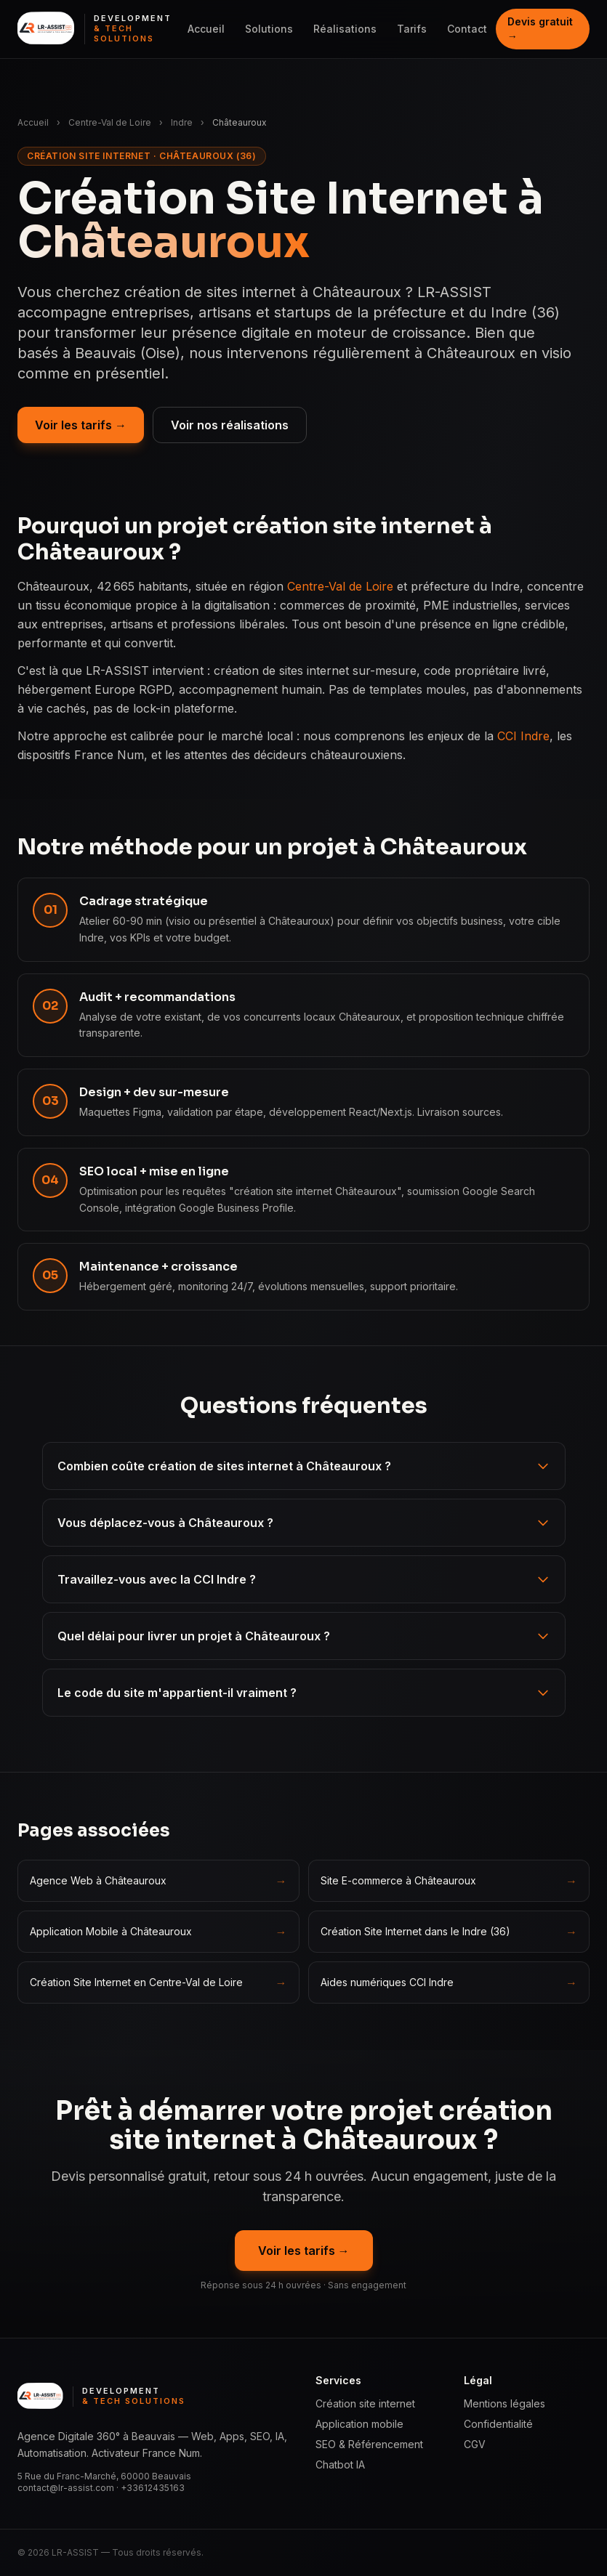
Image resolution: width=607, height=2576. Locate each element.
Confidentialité (498, 2424)
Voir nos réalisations (230, 425)
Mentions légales (504, 2403)
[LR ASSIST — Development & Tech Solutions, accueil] (98, 29)
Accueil (206, 29)
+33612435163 (153, 2487)
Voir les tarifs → (80, 425)
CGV (475, 2444)
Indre (182, 122)
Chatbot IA (340, 2464)
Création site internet (365, 2403)
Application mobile (359, 2424)
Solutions (269, 29)
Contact (467, 29)
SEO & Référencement (369, 2444)
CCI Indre (523, 736)
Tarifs (412, 29)
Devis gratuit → (540, 28)
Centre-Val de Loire (109, 122)
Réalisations (345, 29)
